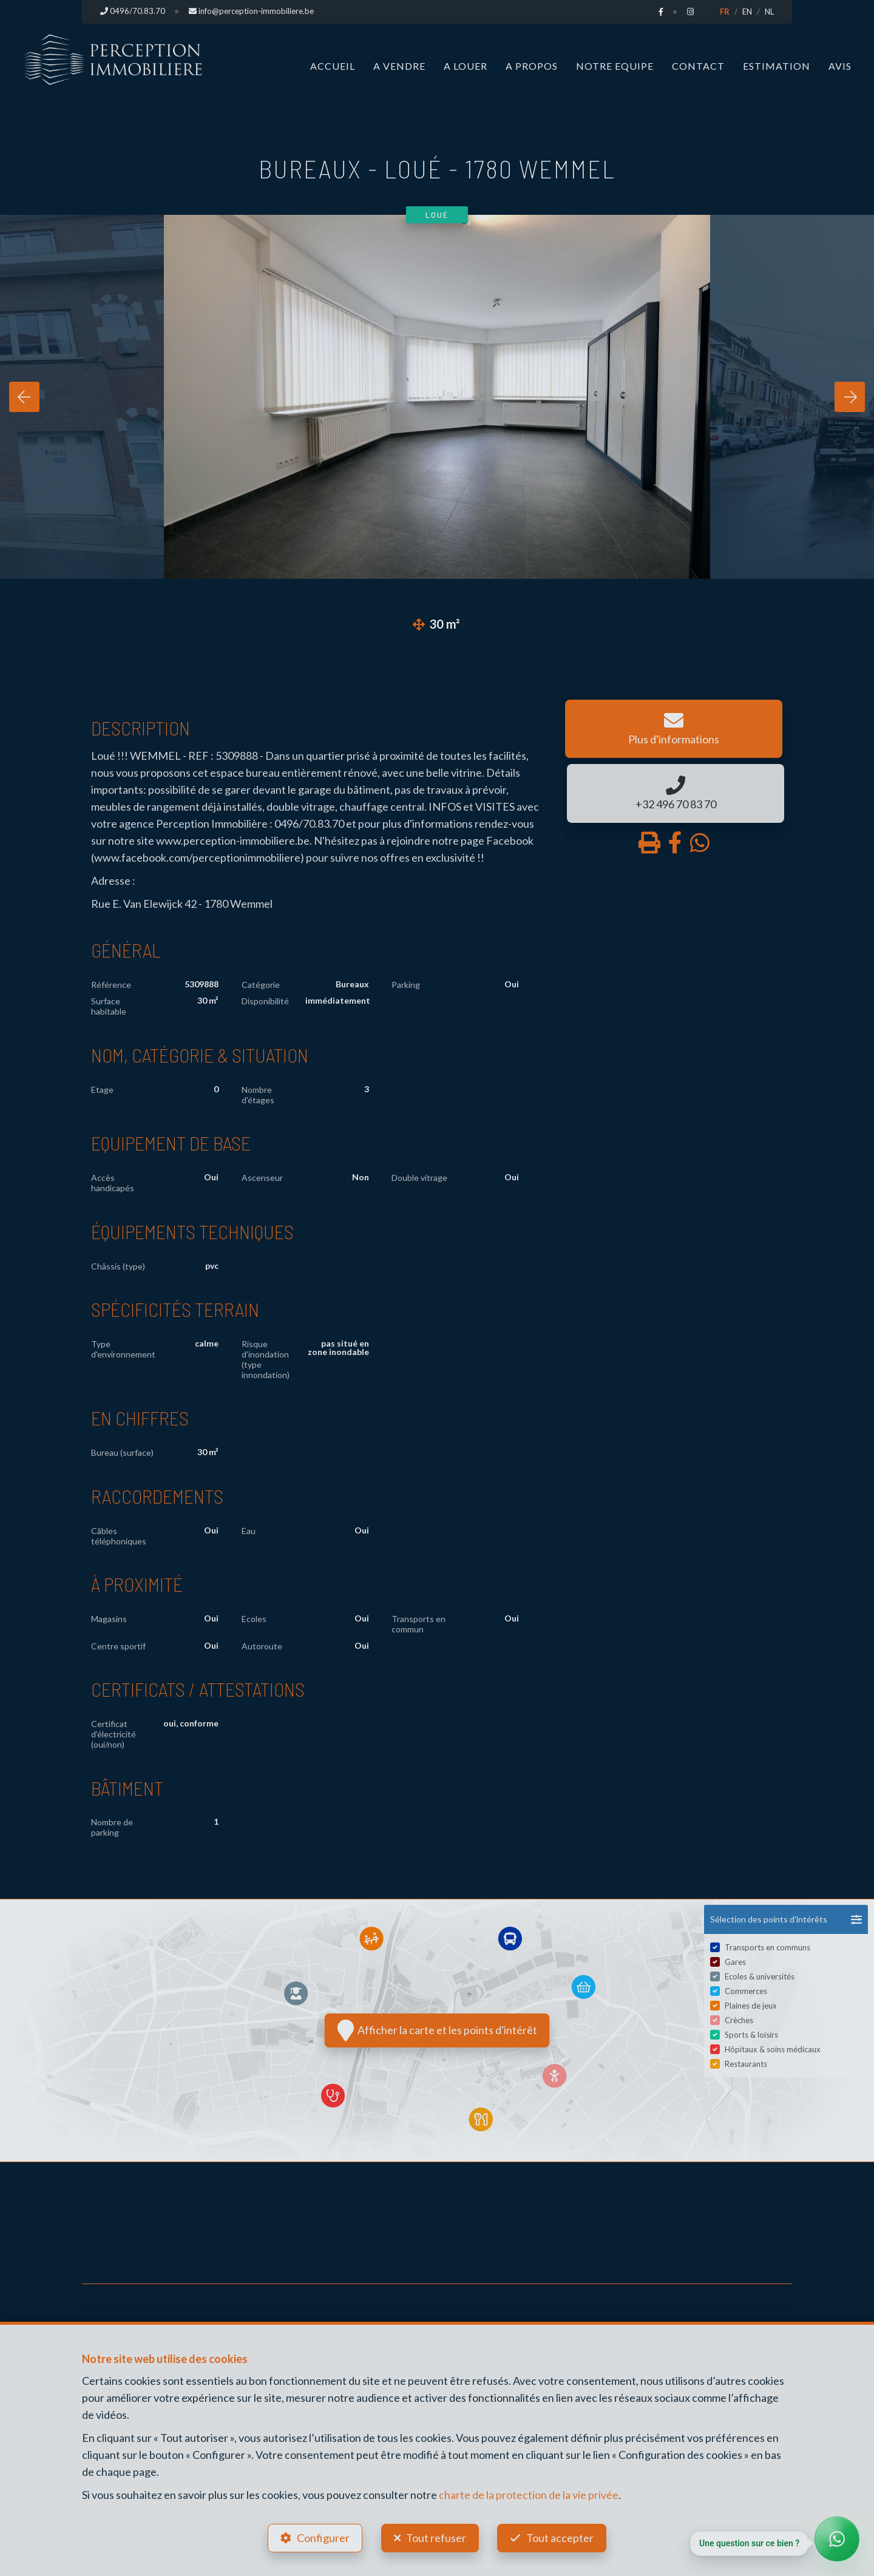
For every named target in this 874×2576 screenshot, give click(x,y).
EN (747, 11)
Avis (840, 65)
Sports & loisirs (751, 2034)
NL (769, 11)
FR (725, 11)
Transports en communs (767, 1947)
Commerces (746, 1990)
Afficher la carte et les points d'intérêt (437, 2030)
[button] (786, 1918)
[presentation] (24, 396)
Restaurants (746, 2063)
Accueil (332, 65)
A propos (532, 65)
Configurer (322, 2537)
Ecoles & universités (759, 1976)
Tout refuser (436, 2537)
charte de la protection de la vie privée (528, 2493)
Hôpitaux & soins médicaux (773, 2049)
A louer (465, 65)
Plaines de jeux (751, 2005)
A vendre (399, 65)
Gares (735, 1961)
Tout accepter (561, 2537)
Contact (698, 65)
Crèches (739, 2019)
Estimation (776, 65)
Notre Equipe (615, 65)
